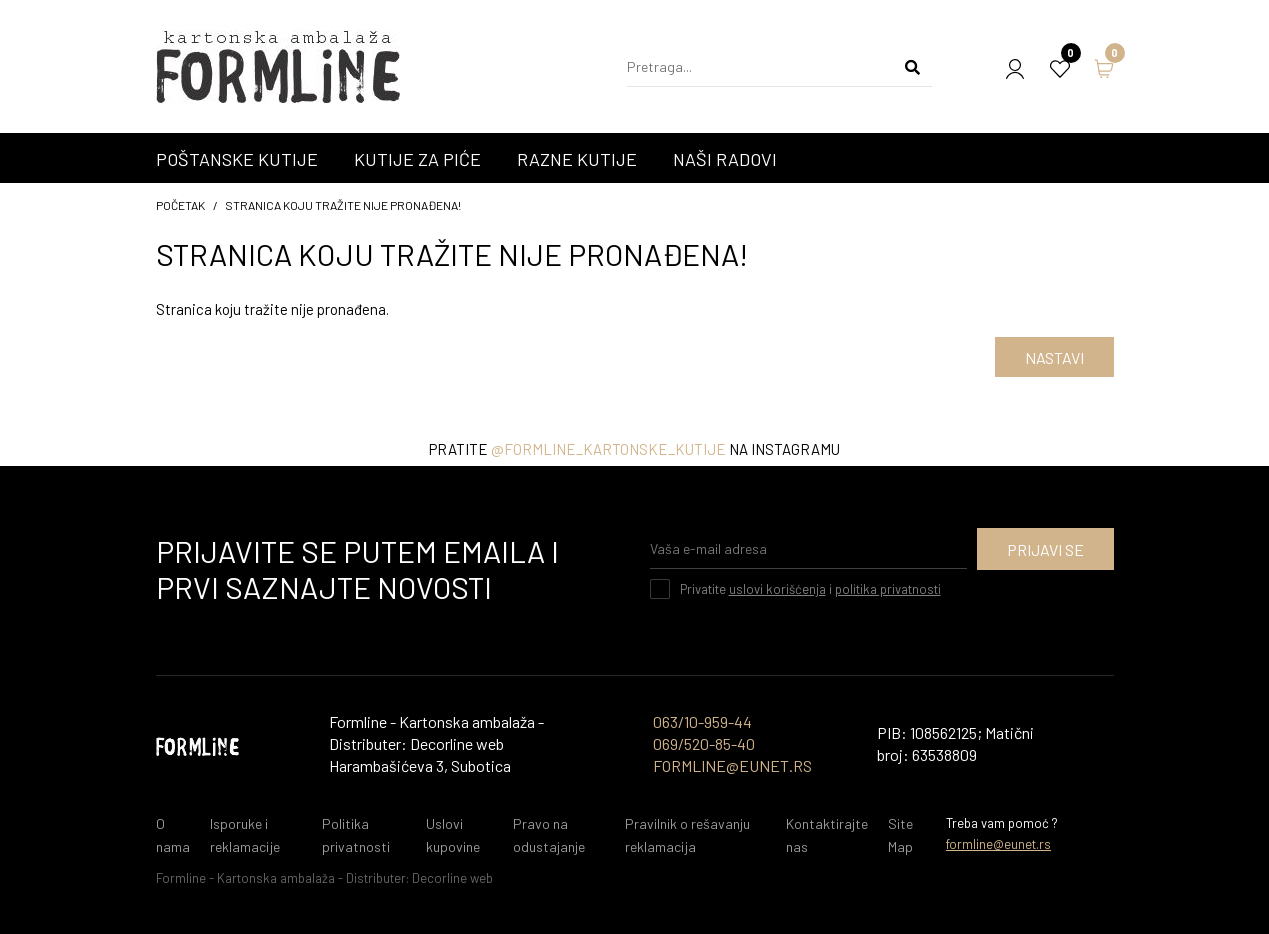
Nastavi (1054, 357)
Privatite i (810, 589)
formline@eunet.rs (998, 844)
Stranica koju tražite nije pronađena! (343, 205)
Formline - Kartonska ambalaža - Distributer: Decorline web (324, 878)
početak (180, 205)
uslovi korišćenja (777, 589)
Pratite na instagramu (634, 449)
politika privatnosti (888, 589)
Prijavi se (1045, 549)
